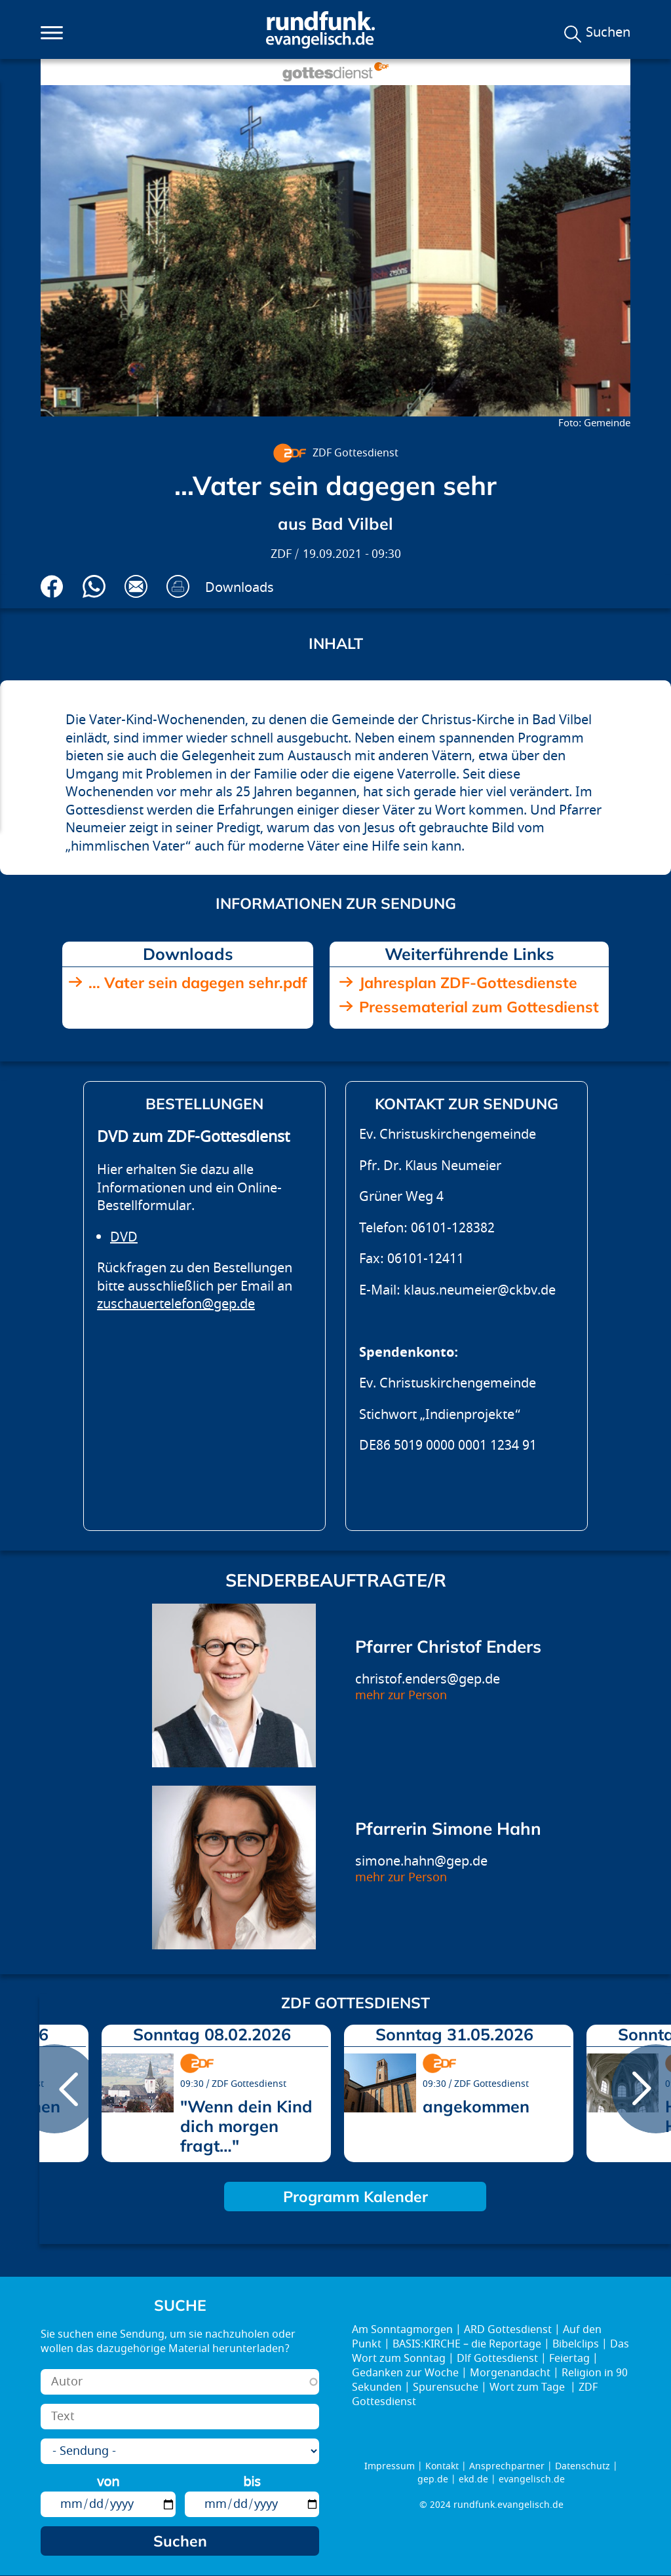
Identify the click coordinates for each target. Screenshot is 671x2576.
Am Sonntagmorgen (402, 2330)
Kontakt (442, 2466)
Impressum (389, 2466)
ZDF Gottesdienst (355, 453)
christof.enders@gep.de (427, 1679)
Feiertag (569, 2358)
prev (54, 2088)
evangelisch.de (532, 2479)
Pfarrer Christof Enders (448, 1646)
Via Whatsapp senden (94, 586)
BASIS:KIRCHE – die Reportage (467, 2344)
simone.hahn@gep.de (421, 1861)
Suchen (608, 33)
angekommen (476, 2106)
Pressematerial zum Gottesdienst (479, 1007)
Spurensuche (445, 2387)
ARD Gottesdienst (508, 2330)
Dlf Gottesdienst (497, 2358)
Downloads (239, 587)
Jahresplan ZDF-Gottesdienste (468, 982)
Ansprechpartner (507, 2466)
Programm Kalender (355, 2196)
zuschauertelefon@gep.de (176, 1304)
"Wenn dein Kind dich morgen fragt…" (246, 2126)
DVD (124, 1237)
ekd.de (473, 2479)
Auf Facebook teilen (52, 586)
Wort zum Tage (528, 2387)
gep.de (432, 2479)
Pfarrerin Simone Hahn (448, 1828)
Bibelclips (575, 2344)
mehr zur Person (401, 1695)
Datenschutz (582, 2466)
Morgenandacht (510, 2373)
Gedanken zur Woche (405, 2373)
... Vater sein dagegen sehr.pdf (197, 982)
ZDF (281, 554)
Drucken (177, 586)
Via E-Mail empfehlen (136, 586)
